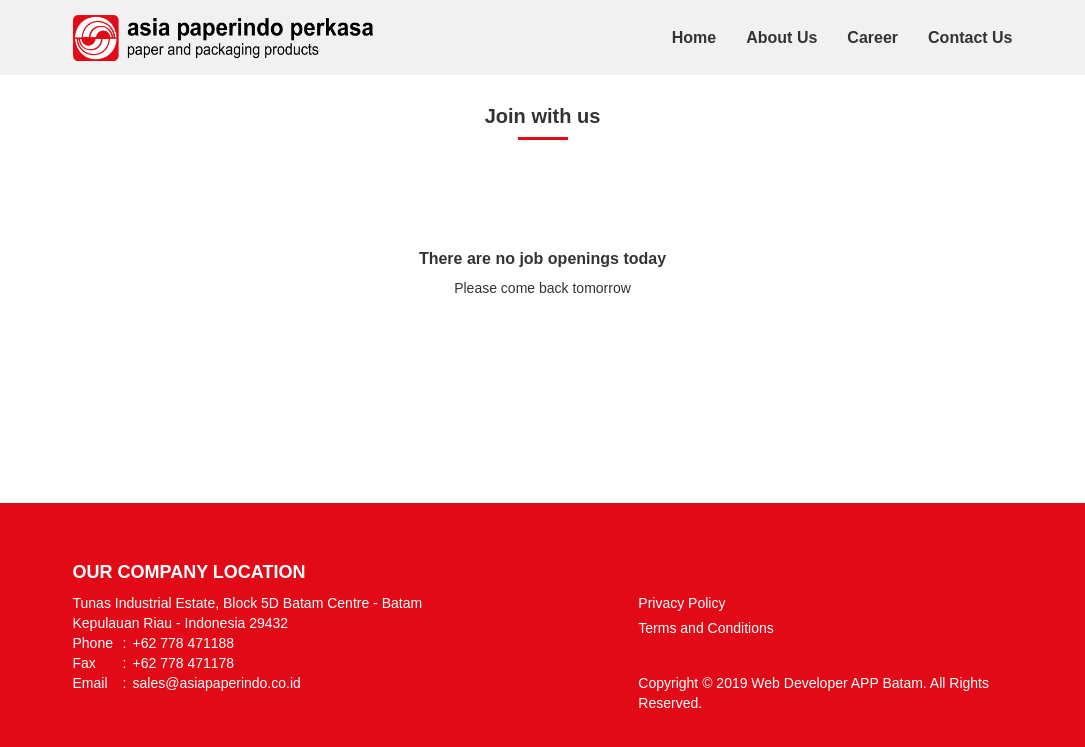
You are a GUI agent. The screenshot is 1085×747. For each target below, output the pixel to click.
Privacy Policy (681, 603)
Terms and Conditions (705, 628)
